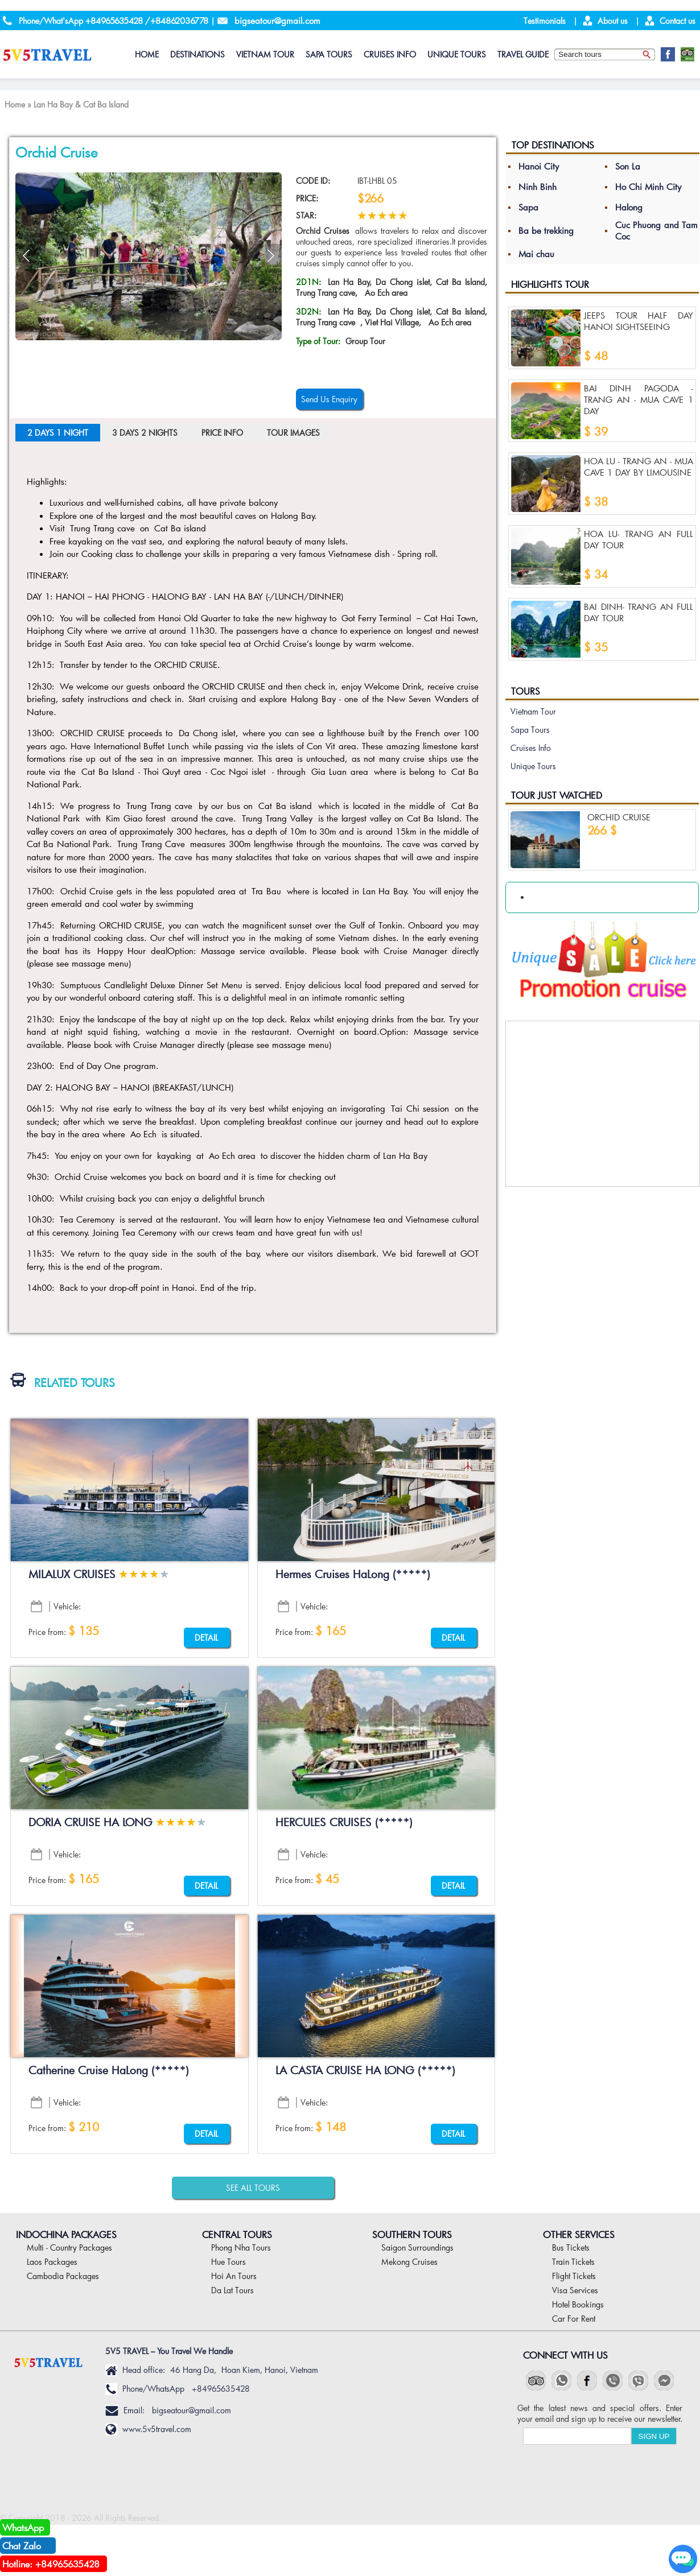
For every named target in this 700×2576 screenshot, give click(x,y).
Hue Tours (228, 2261)
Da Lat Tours (232, 2290)
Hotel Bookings (578, 2304)
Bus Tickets (571, 2247)
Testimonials (545, 20)
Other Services (579, 2234)
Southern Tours (412, 2234)
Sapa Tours (329, 54)
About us (613, 20)
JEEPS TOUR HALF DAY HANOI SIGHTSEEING (638, 320)
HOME (147, 54)
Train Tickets (573, 2261)
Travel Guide (523, 54)
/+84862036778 (176, 20)
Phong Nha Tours (241, 2247)
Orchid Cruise (618, 817)
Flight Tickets (574, 2275)
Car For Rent (573, 2318)
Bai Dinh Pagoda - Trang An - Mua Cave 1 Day (638, 399)
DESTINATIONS (197, 54)
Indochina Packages (66, 2234)
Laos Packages (52, 2261)
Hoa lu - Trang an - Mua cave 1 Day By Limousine (638, 466)
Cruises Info (390, 54)
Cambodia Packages (63, 2275)
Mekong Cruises (409, 2261)
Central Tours (237, 2234)
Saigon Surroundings (417, 2247)
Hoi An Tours (234, 2275)
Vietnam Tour (265, 54)
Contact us (677, 20)
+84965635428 (114, 20)
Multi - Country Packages (69, 2247)
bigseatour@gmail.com (277, 20)
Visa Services (575, 2290)
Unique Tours (456, 54)
